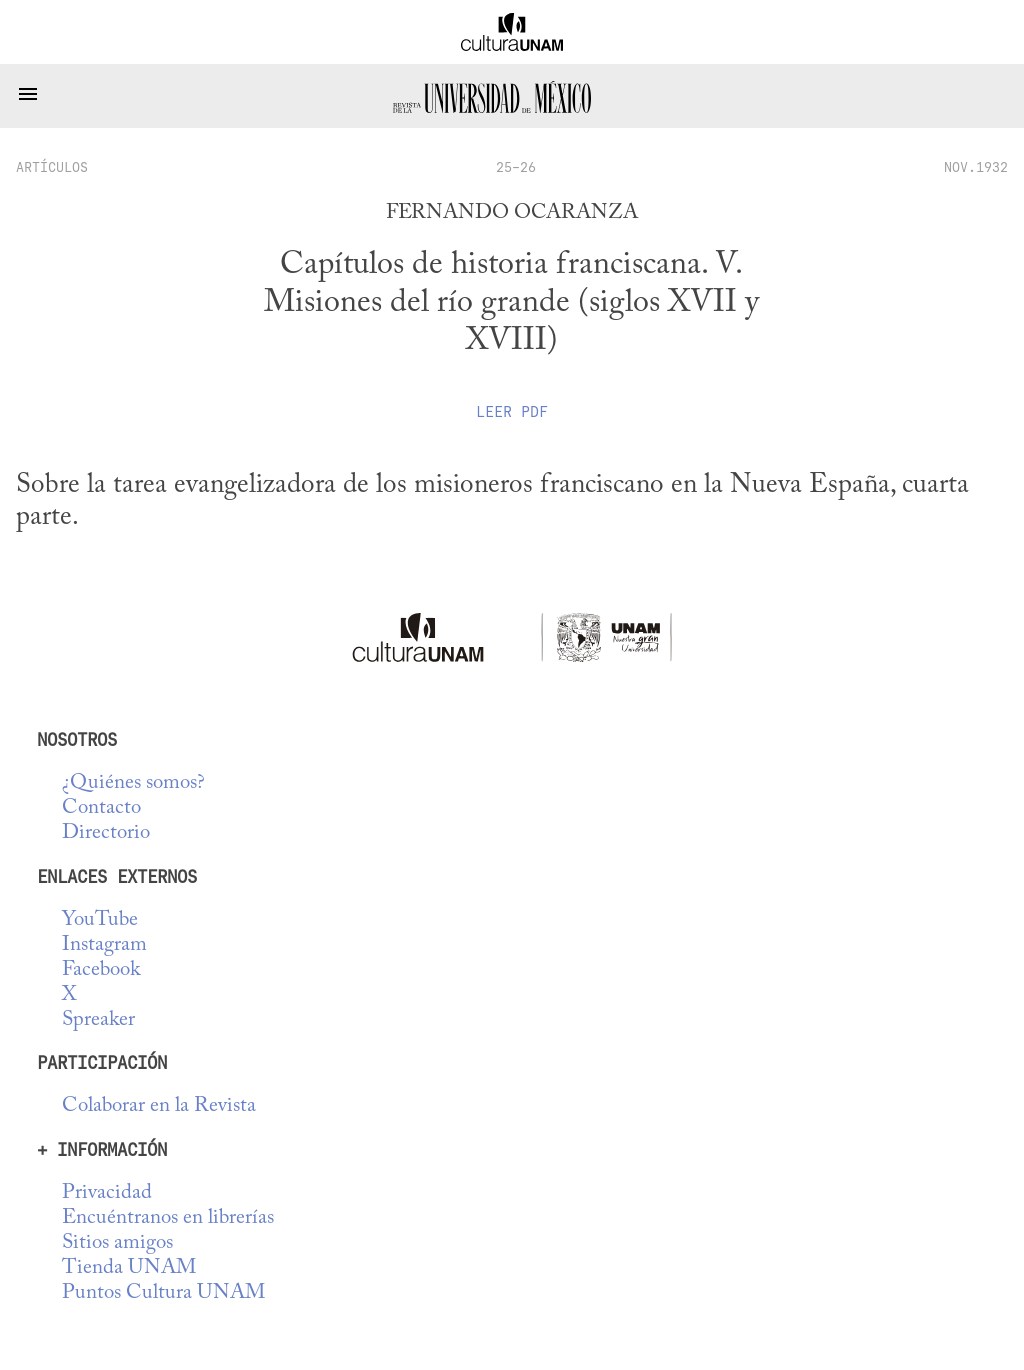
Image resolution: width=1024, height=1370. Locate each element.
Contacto (101, 808)
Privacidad (107, 1193)
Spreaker (98, 1020)
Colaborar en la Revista (159, 1106)
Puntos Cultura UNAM (163, 1293)
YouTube (100, 920)
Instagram (104, 945)
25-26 (516, 167)
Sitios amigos (117, 1243)
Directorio (106, 833)
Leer (512, 412)
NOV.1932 (976, 167)
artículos (52, 167)
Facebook (101, 970)
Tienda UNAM (129, 1268)
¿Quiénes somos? (133, 783)
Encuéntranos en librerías (168, 1218)
